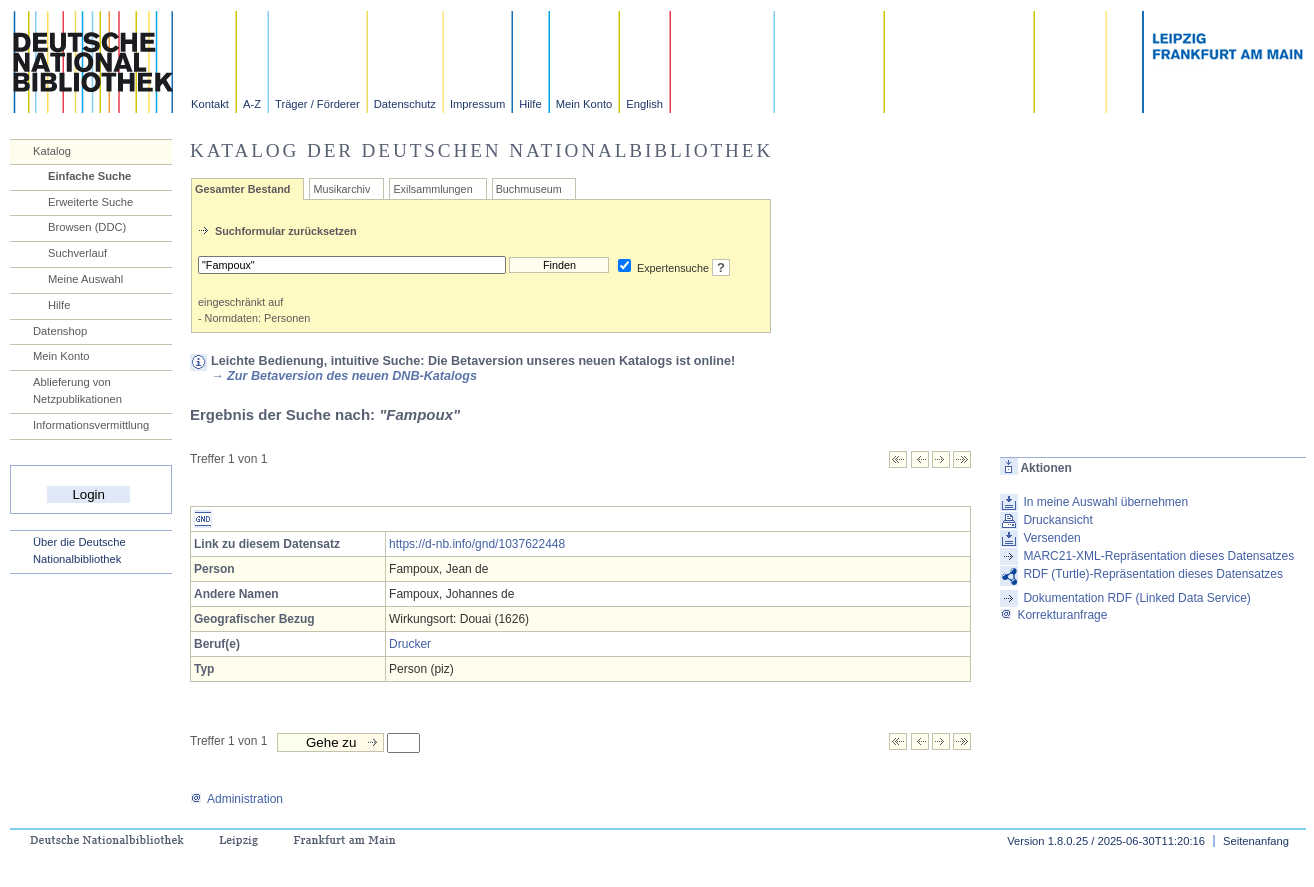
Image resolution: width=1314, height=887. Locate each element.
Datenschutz (405, 104)
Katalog (52, 151)
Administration (236, 799)
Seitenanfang (1256, 841)
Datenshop (60, 331)
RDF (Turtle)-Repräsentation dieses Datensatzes (1153, 574)
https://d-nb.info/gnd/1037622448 (477, 544)
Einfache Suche (89, 176)
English (644, 104)
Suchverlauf (77, 253)
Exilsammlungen (432, 189)
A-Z (252, 104)
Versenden (1051, 538)
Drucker (410, 644)
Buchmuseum (529, 189)
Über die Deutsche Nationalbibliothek (79, 550)
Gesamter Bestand (242, 189)
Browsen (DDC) (87, 227)
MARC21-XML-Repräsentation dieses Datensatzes (1158, 556)
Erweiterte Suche (90, 202)
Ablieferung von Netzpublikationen (77, 390)
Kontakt (210, 104)
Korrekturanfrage (1053, 615)
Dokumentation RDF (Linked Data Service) (1136, 598)
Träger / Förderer (317, 104)
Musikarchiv (341, 189)
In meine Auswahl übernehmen (1105, 502)
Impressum (477, 104)
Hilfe (530, 104)
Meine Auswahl (85, 279)
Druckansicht (1057, 520)
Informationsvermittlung (91, 425)
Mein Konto (584, 104)
